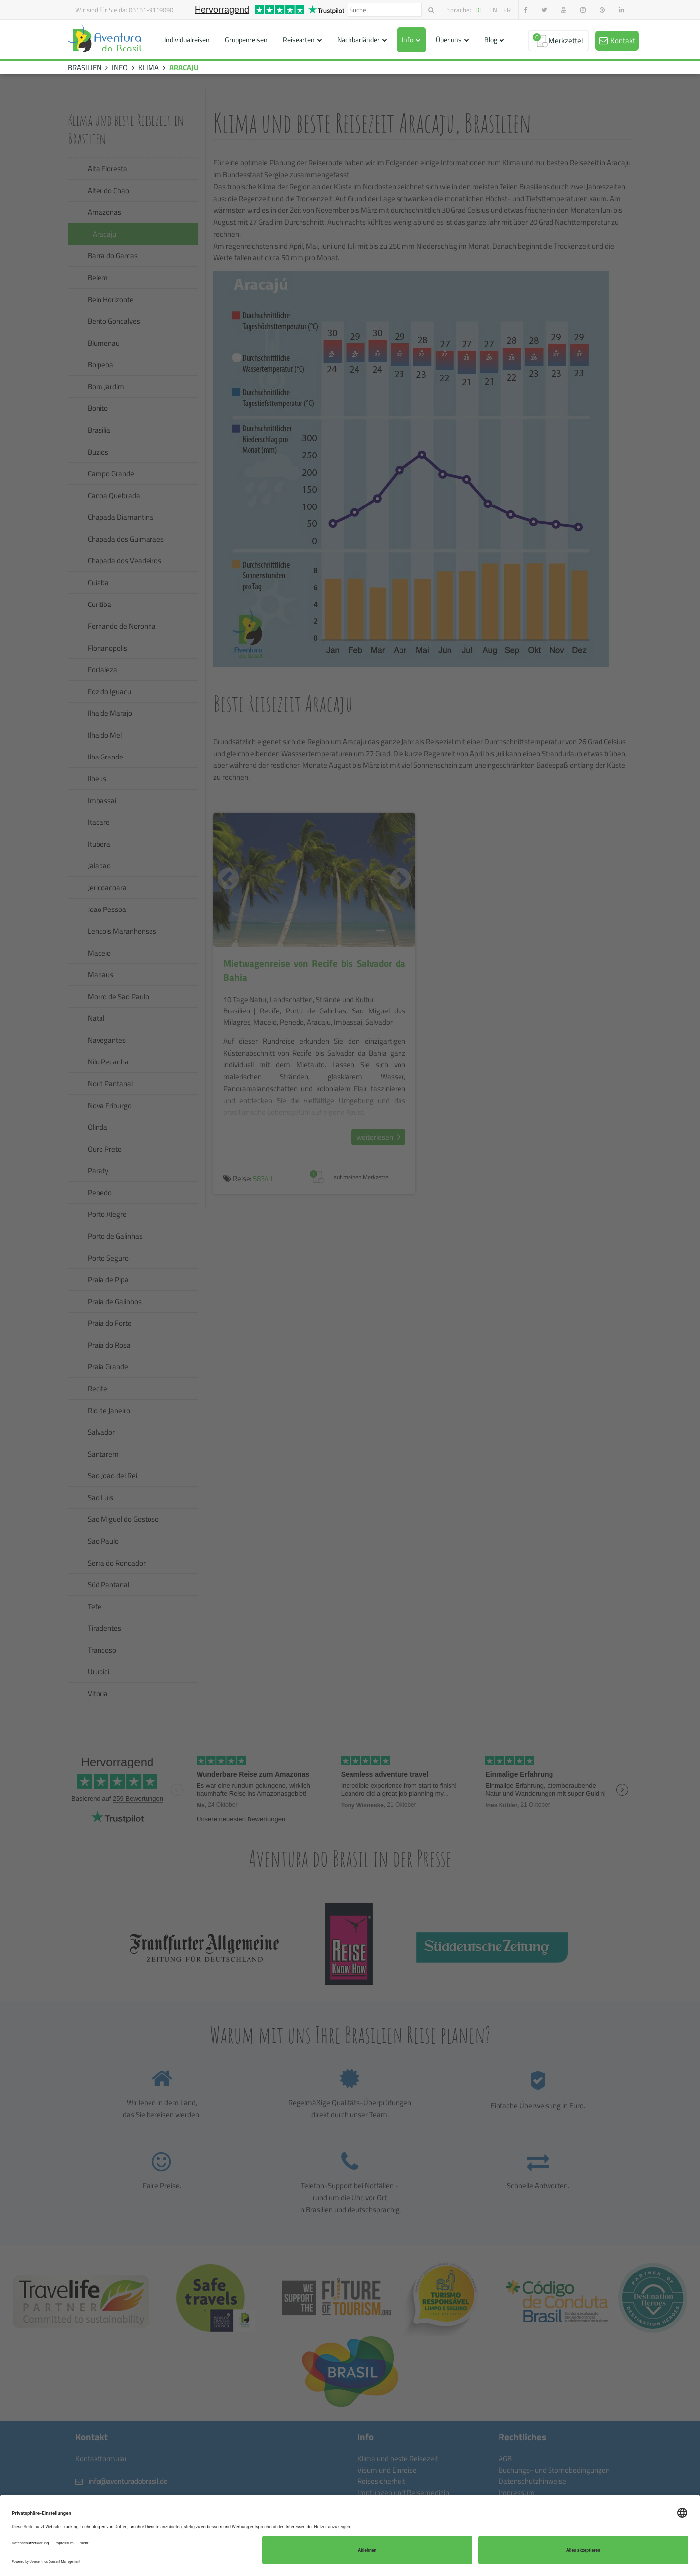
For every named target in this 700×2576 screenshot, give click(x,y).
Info (407, 39)
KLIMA (148, 67)
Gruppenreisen (246, 39)
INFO (120, 67)
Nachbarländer (358, 39)
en (493, 10)
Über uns (449, 39)
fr (507, 10)
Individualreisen (187, 39)
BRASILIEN (84, 67)
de (479, 10)
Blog (490, 39)
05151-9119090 (151, 10)
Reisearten (299, 39)
